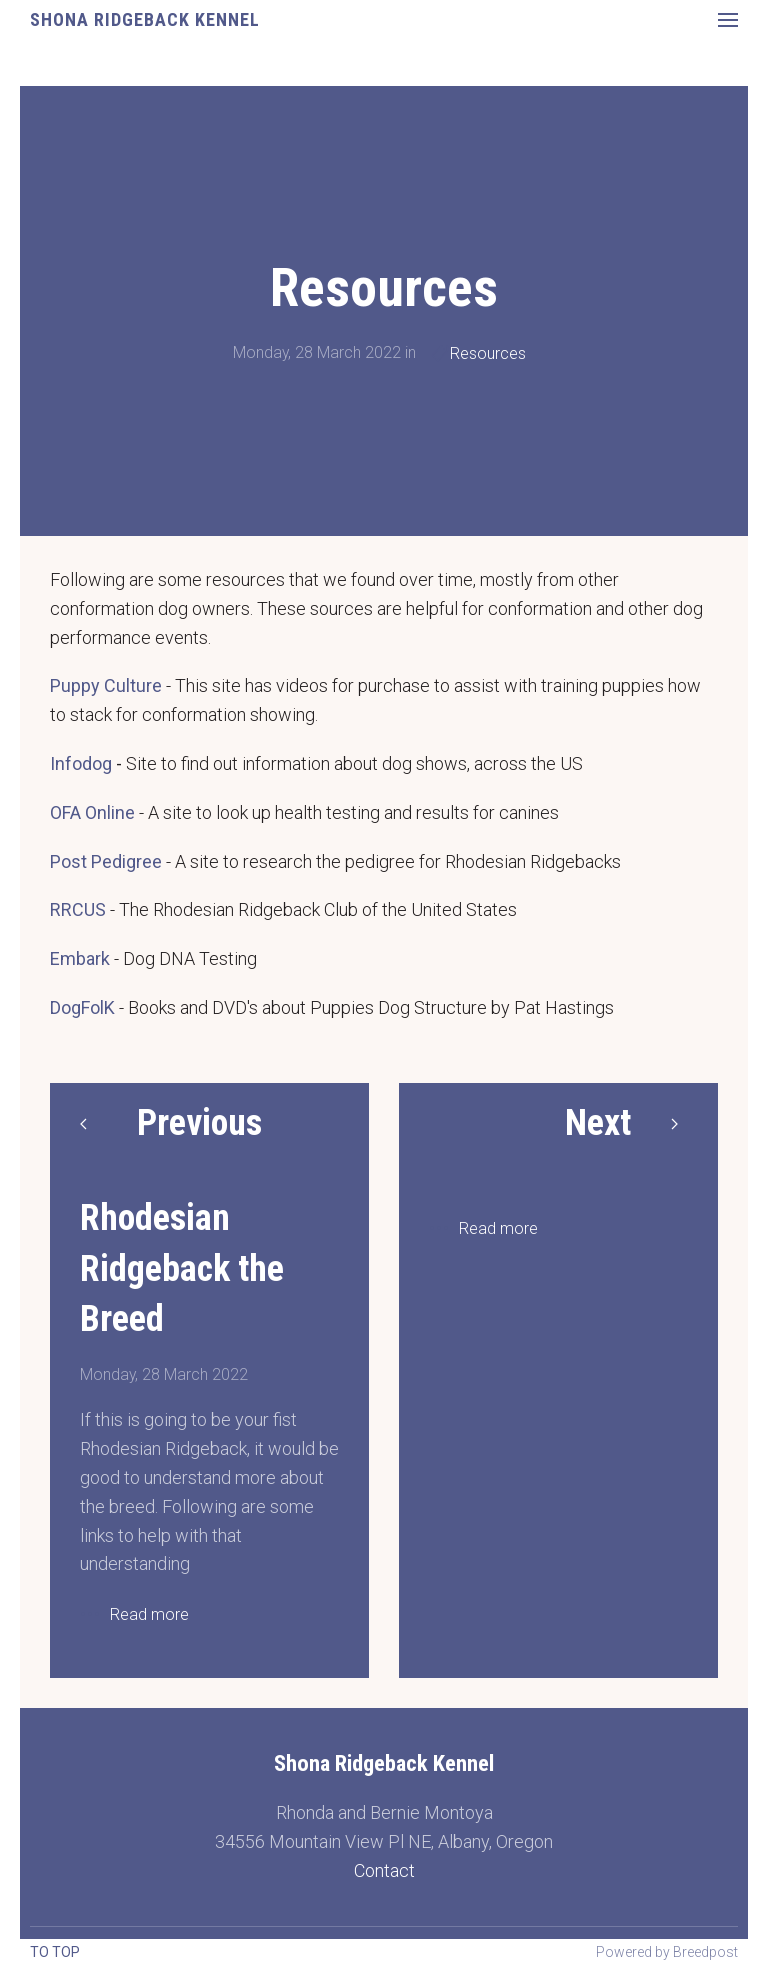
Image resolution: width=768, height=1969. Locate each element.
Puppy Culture (106, 639)
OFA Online (92, 766)
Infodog (81, 717)
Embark (80, 912)
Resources (488, 307)
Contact (384, 1824)
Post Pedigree (106, 815)
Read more (149, 1568)
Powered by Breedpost (667, 1952)
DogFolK (82, 961)
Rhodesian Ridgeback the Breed (182, 1222)
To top (55, 1952)
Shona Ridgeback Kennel (145, 19)
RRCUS (78, 863)
